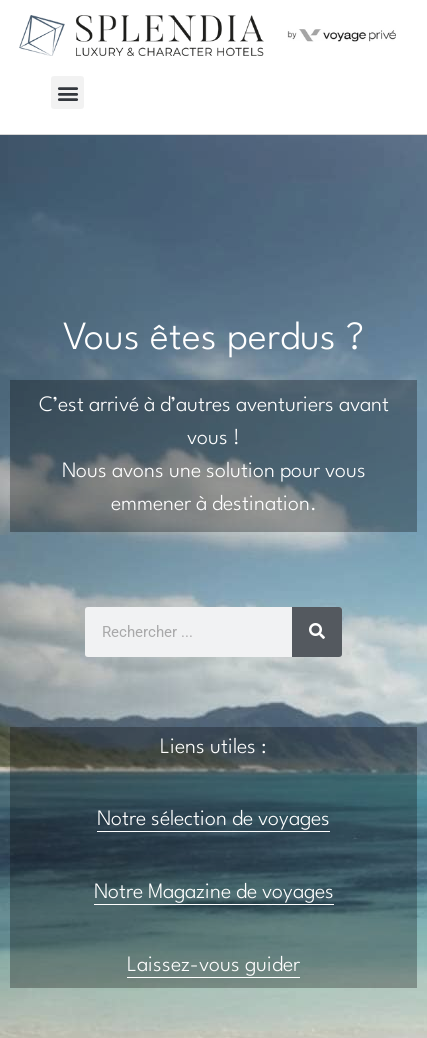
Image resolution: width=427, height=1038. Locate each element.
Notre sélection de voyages (213, 820)
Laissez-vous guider (213, 966)
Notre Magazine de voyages (214, 893)
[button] (67, 92)
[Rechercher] (317, 632)
